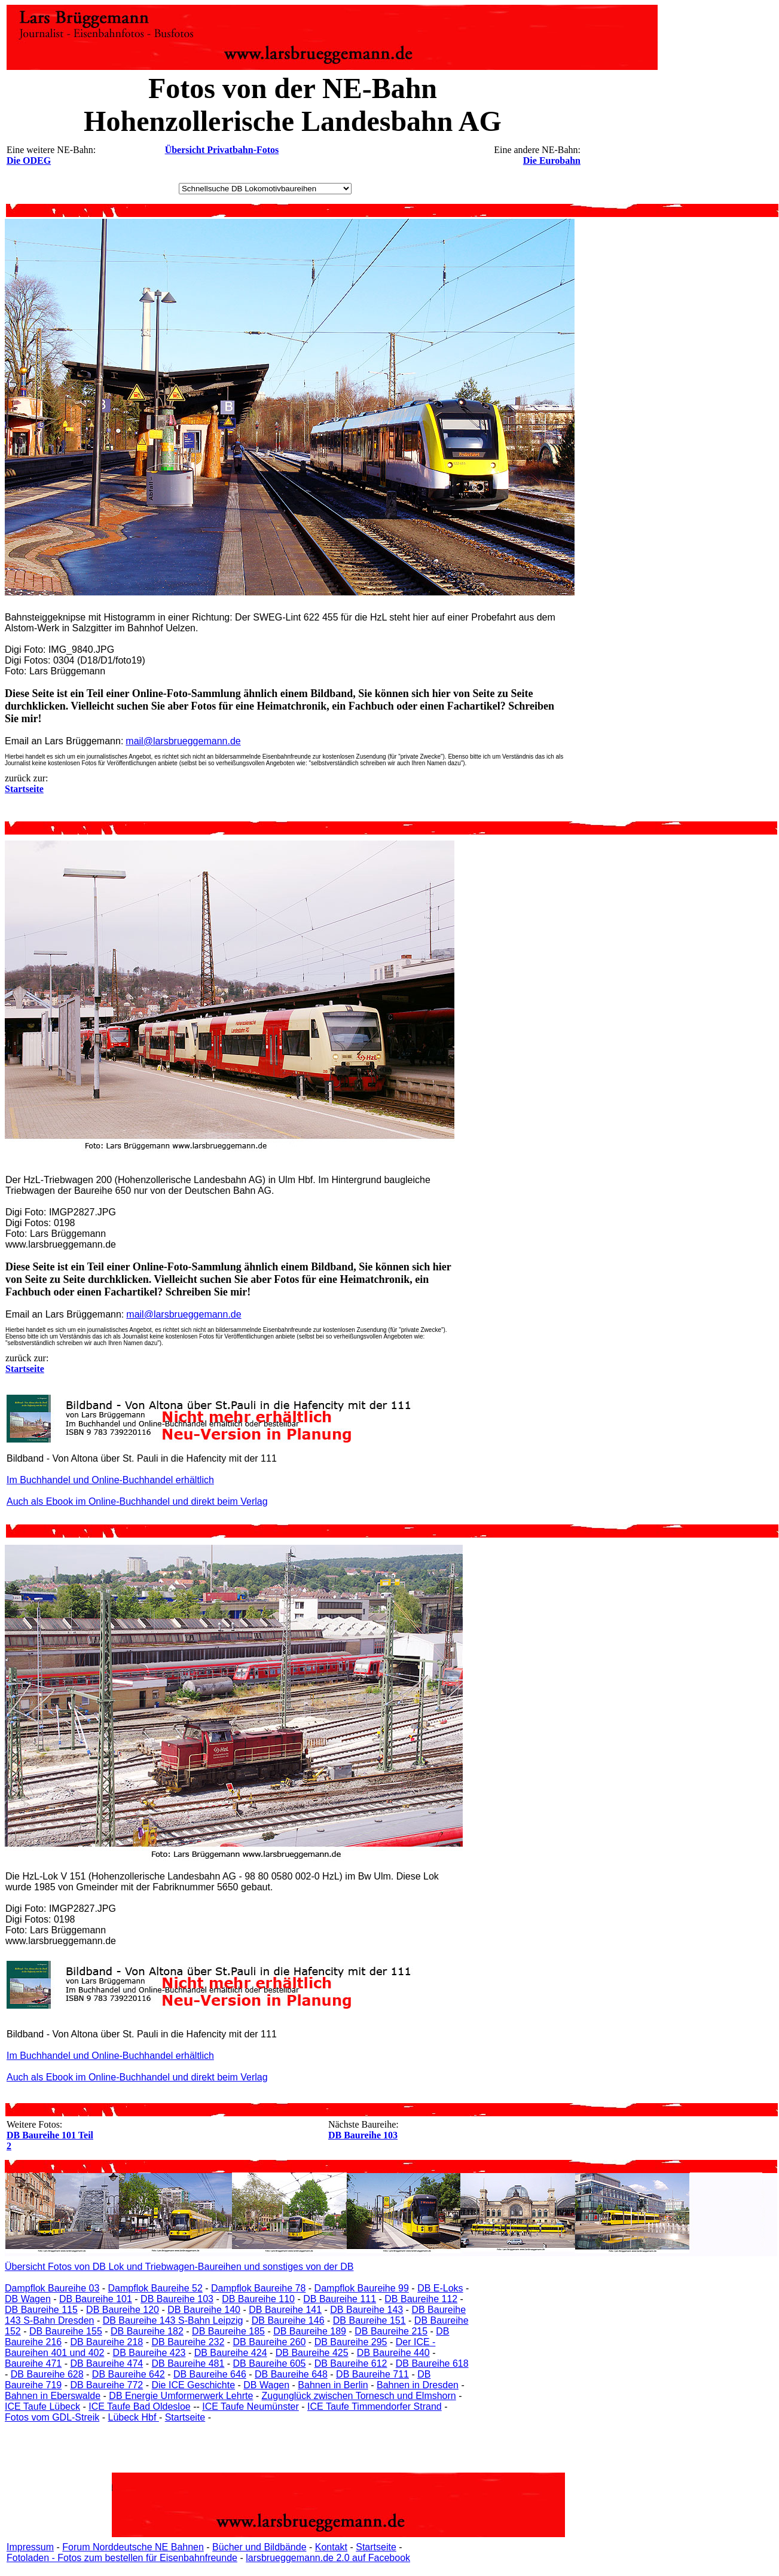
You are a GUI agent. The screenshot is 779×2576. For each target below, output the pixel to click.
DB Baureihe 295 (350, 2342)
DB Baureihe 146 (288, 2320)
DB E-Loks (440, 2288)
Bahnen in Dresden (418, 2385)
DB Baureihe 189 (309, 2331)
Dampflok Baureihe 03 (52, 2288)
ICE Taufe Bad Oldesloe (139, 2406)
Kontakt (331, 2547)
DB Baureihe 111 (339, 2299)
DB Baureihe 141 (285, 2310)
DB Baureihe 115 (41, 2310)
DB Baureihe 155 (65, 2331)
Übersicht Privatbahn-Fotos (222, 150)
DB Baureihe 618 (432, 2363)
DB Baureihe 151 (369, 2320)
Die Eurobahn (552, 160)
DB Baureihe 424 (230, 2353)
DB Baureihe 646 (209, 2374)
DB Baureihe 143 (366, 2310)
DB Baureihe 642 (128, 2374)
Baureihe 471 (33, 2363)
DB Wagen (28, 2299)
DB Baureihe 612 (350, 2363)
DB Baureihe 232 (187, 2342)
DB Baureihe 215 (391, 2331)
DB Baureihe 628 (47, 2374)
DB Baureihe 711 (372, 2374)
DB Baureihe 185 (228, 2331)
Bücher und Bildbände (259, 2547)
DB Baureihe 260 (269, 2342)
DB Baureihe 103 (363, 2135)
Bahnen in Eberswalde (52, 2396)
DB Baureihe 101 (95, 2299)
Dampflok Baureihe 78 (258, 2288)
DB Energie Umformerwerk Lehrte (181, 2396)
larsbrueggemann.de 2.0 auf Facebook (328, 2558)
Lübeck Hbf (133, 2417)
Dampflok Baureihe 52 (155, 2288)
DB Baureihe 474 (106, 2363)
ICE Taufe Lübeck (42, 2406)
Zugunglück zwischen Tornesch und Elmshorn (359, 2396)
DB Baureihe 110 (258, 2299)
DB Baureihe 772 (106, 2385)
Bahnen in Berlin (333, 2385)
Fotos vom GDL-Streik (52, 2417)
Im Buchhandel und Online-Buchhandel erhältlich (110, 1480)
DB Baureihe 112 (420, 2299)
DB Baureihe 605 (269, 2363)
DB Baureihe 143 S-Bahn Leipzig (173, 2320)
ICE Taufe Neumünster (250, 2406)
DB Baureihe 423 (149, 2353)
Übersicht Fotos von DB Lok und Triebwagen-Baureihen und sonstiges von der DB (179, 2267)
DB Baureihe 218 (106, 2342)
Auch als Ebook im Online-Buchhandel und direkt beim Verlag (137, 1501)
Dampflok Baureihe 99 (361, 2288)
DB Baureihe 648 (291, 2374)
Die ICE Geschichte (193, 2385)
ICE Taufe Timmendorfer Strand (374, 2406)
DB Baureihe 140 (203, 2310)
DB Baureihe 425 (312, 2353)
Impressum (30, 2547)
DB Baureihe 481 (187, 2363)
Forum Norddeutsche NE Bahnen (133, 2547)
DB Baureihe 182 (147, 2331)
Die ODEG (29, 160)
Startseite (185, 2417)
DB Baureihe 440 (393, 2353)
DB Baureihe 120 (122, 2310)
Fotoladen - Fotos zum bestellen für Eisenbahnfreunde (122, 2558)
